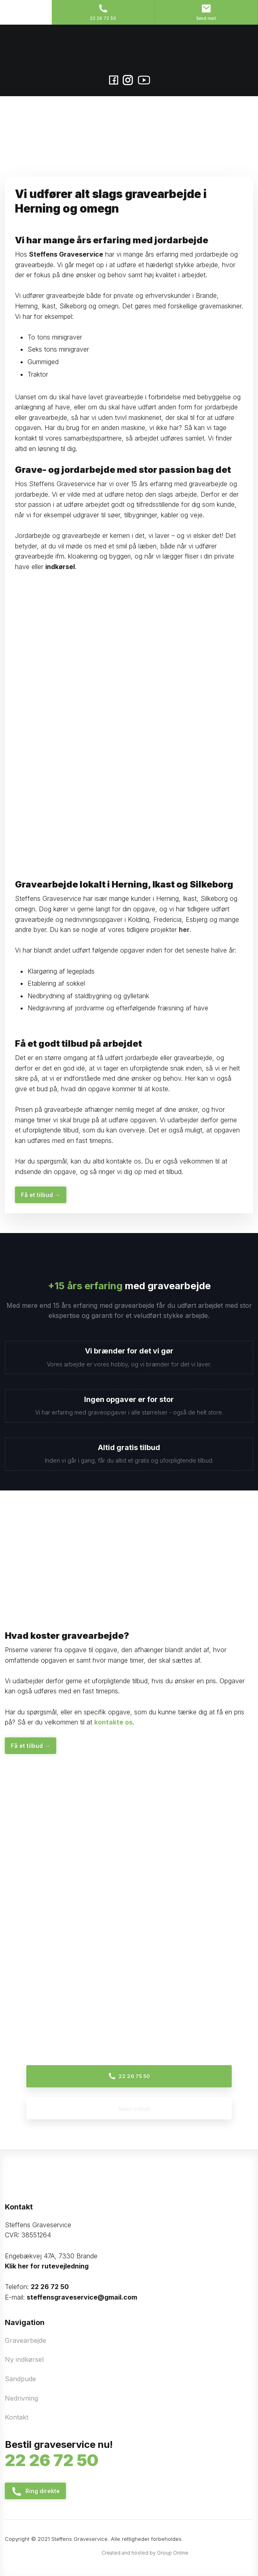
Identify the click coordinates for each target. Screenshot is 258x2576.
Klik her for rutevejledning (47, 2266)
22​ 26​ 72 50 (51, 2460)
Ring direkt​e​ (35, 2491)
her (184, 929)
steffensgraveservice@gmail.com (82, 2297)
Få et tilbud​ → (40, 1194)
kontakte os (113, 1722)
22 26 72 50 (50, 2287)
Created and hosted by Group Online (145, 2553)
